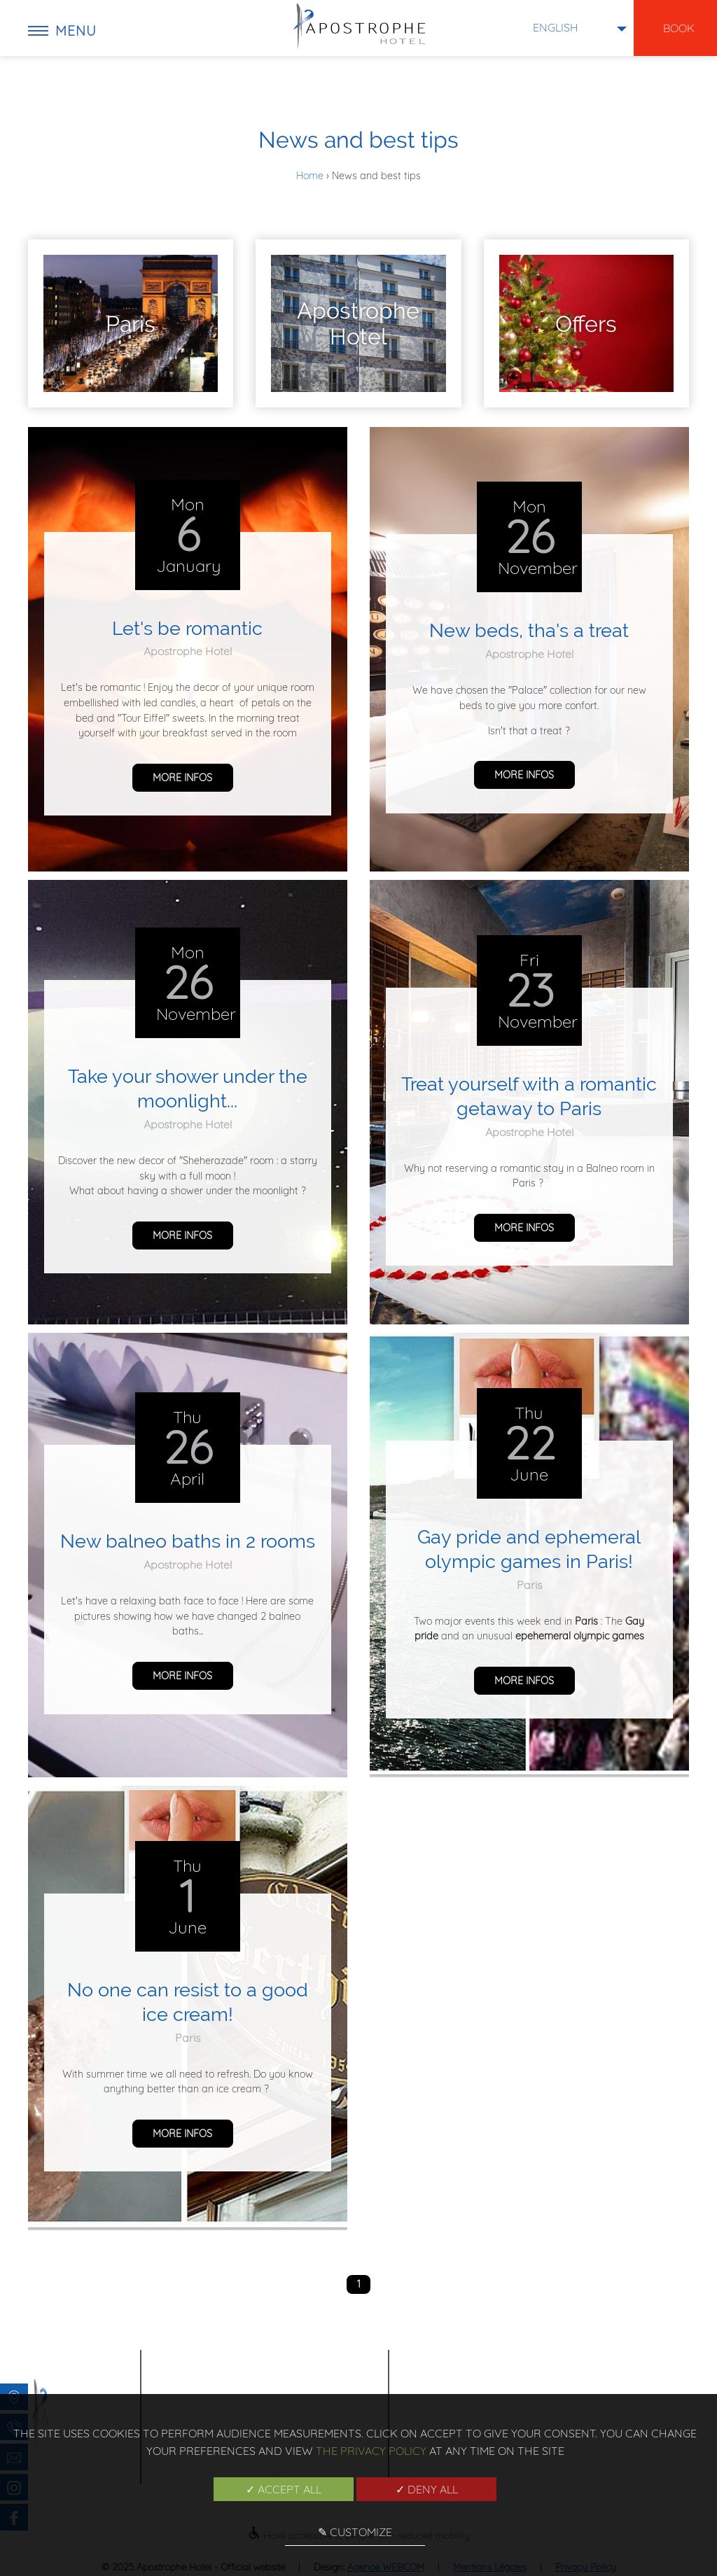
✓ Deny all (427, 2489)
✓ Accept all (283, 2489)
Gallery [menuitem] (613, 2358)
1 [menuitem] (359, 2284)
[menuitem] (130, 323)
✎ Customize (355, 2532)
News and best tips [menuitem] (638, 2375)
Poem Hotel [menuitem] (520, 2375)
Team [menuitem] (606, 2392)
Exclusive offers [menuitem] (531, 2392)
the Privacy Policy (371, 2451)
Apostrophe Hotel (188, 651)
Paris (529, 1585)
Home (311, 175)
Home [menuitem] (504, 2358)
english (555, 27)
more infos (182, 777)
